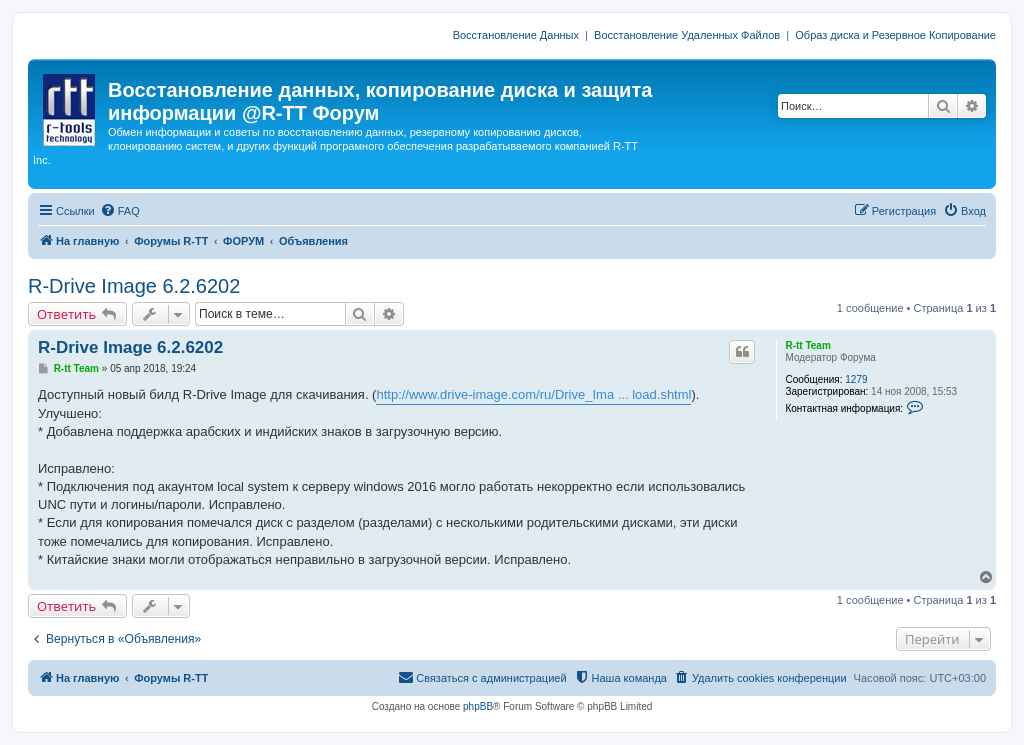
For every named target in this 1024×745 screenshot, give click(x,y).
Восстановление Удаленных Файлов (687, 35)
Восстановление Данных (516, 35)
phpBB (478, 706)
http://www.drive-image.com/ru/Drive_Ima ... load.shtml (533, 394)
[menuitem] (120, 211)
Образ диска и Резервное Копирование (895, 35)
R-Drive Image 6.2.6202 (134, 286)
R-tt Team (807, 345)
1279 (856, 379)
